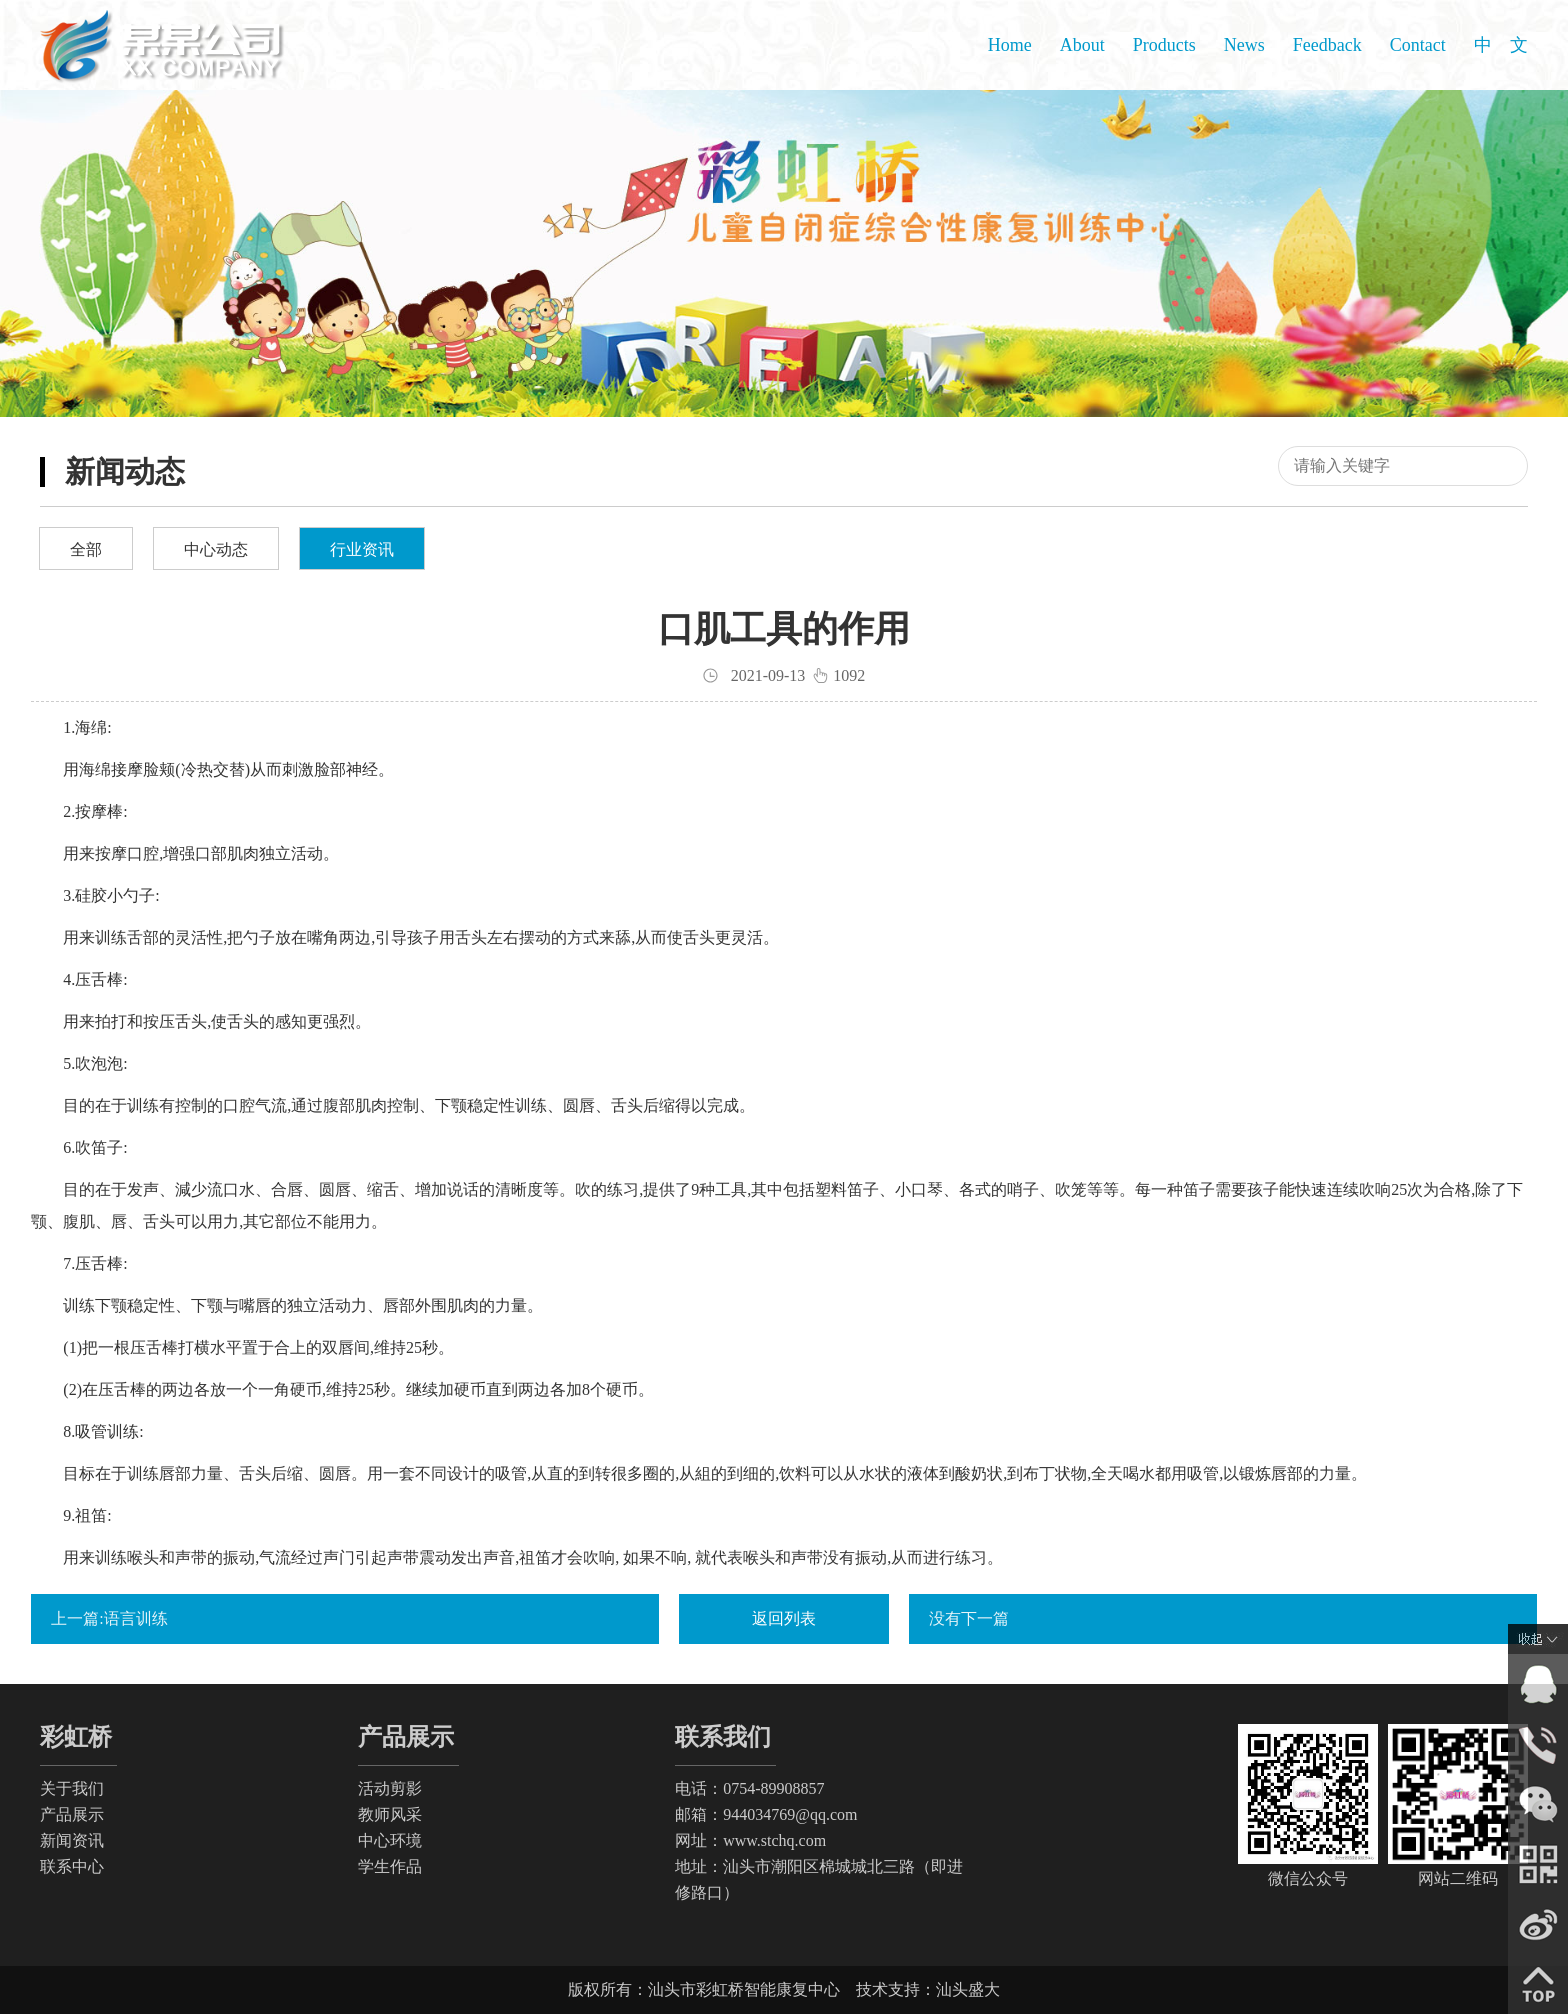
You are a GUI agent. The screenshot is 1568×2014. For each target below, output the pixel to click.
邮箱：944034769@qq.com (766, 1814)
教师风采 (390, 1814)
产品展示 (72, 1814)
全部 (86, 549)
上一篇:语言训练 (109, 1618)
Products (1164, 45)
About (1082, 45)
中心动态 (216, 549)
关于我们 (72, 1788)
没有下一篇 (969, 1618)
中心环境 (390, 1840)
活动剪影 (390, 1788)
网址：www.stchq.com (750, 1840)
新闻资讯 (72, 1840)
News (1244, 45)
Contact (1418, 45)
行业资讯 (362, 549)
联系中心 (72, 1866)
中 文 (1501, 45)
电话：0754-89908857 (749, 1788)
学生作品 (390, 1866)
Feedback (1327, 45)
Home (1010, 45)
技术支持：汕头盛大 (928, 1989)
